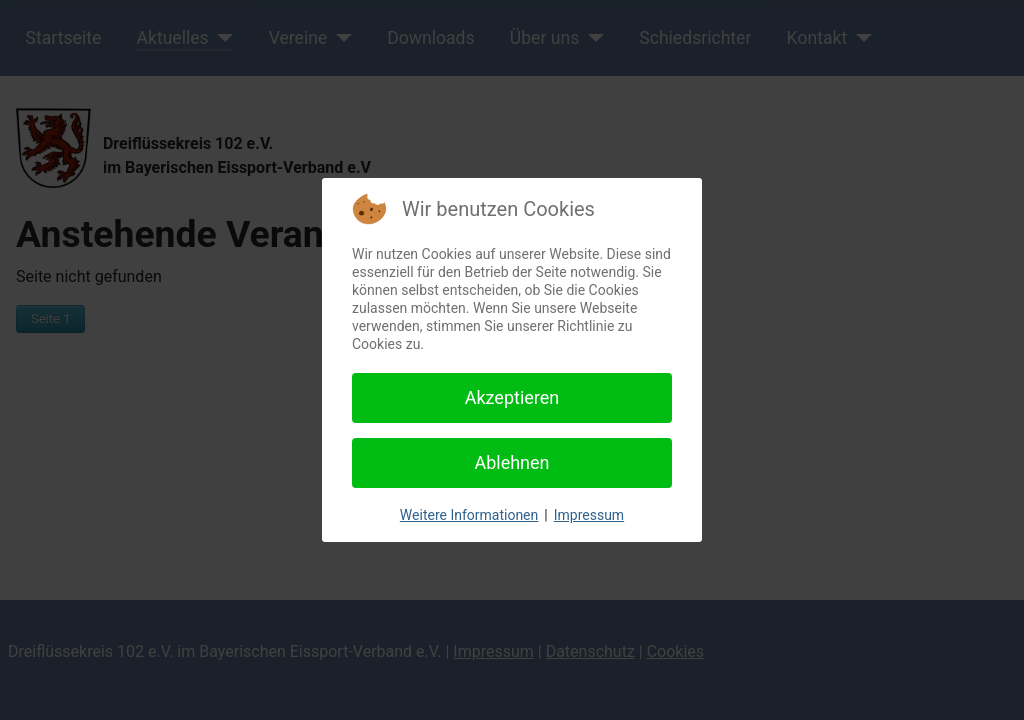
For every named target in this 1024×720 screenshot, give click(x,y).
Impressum (589, 515)
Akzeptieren (512, 397)
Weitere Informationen (469, 515)
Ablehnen (511, 462)
